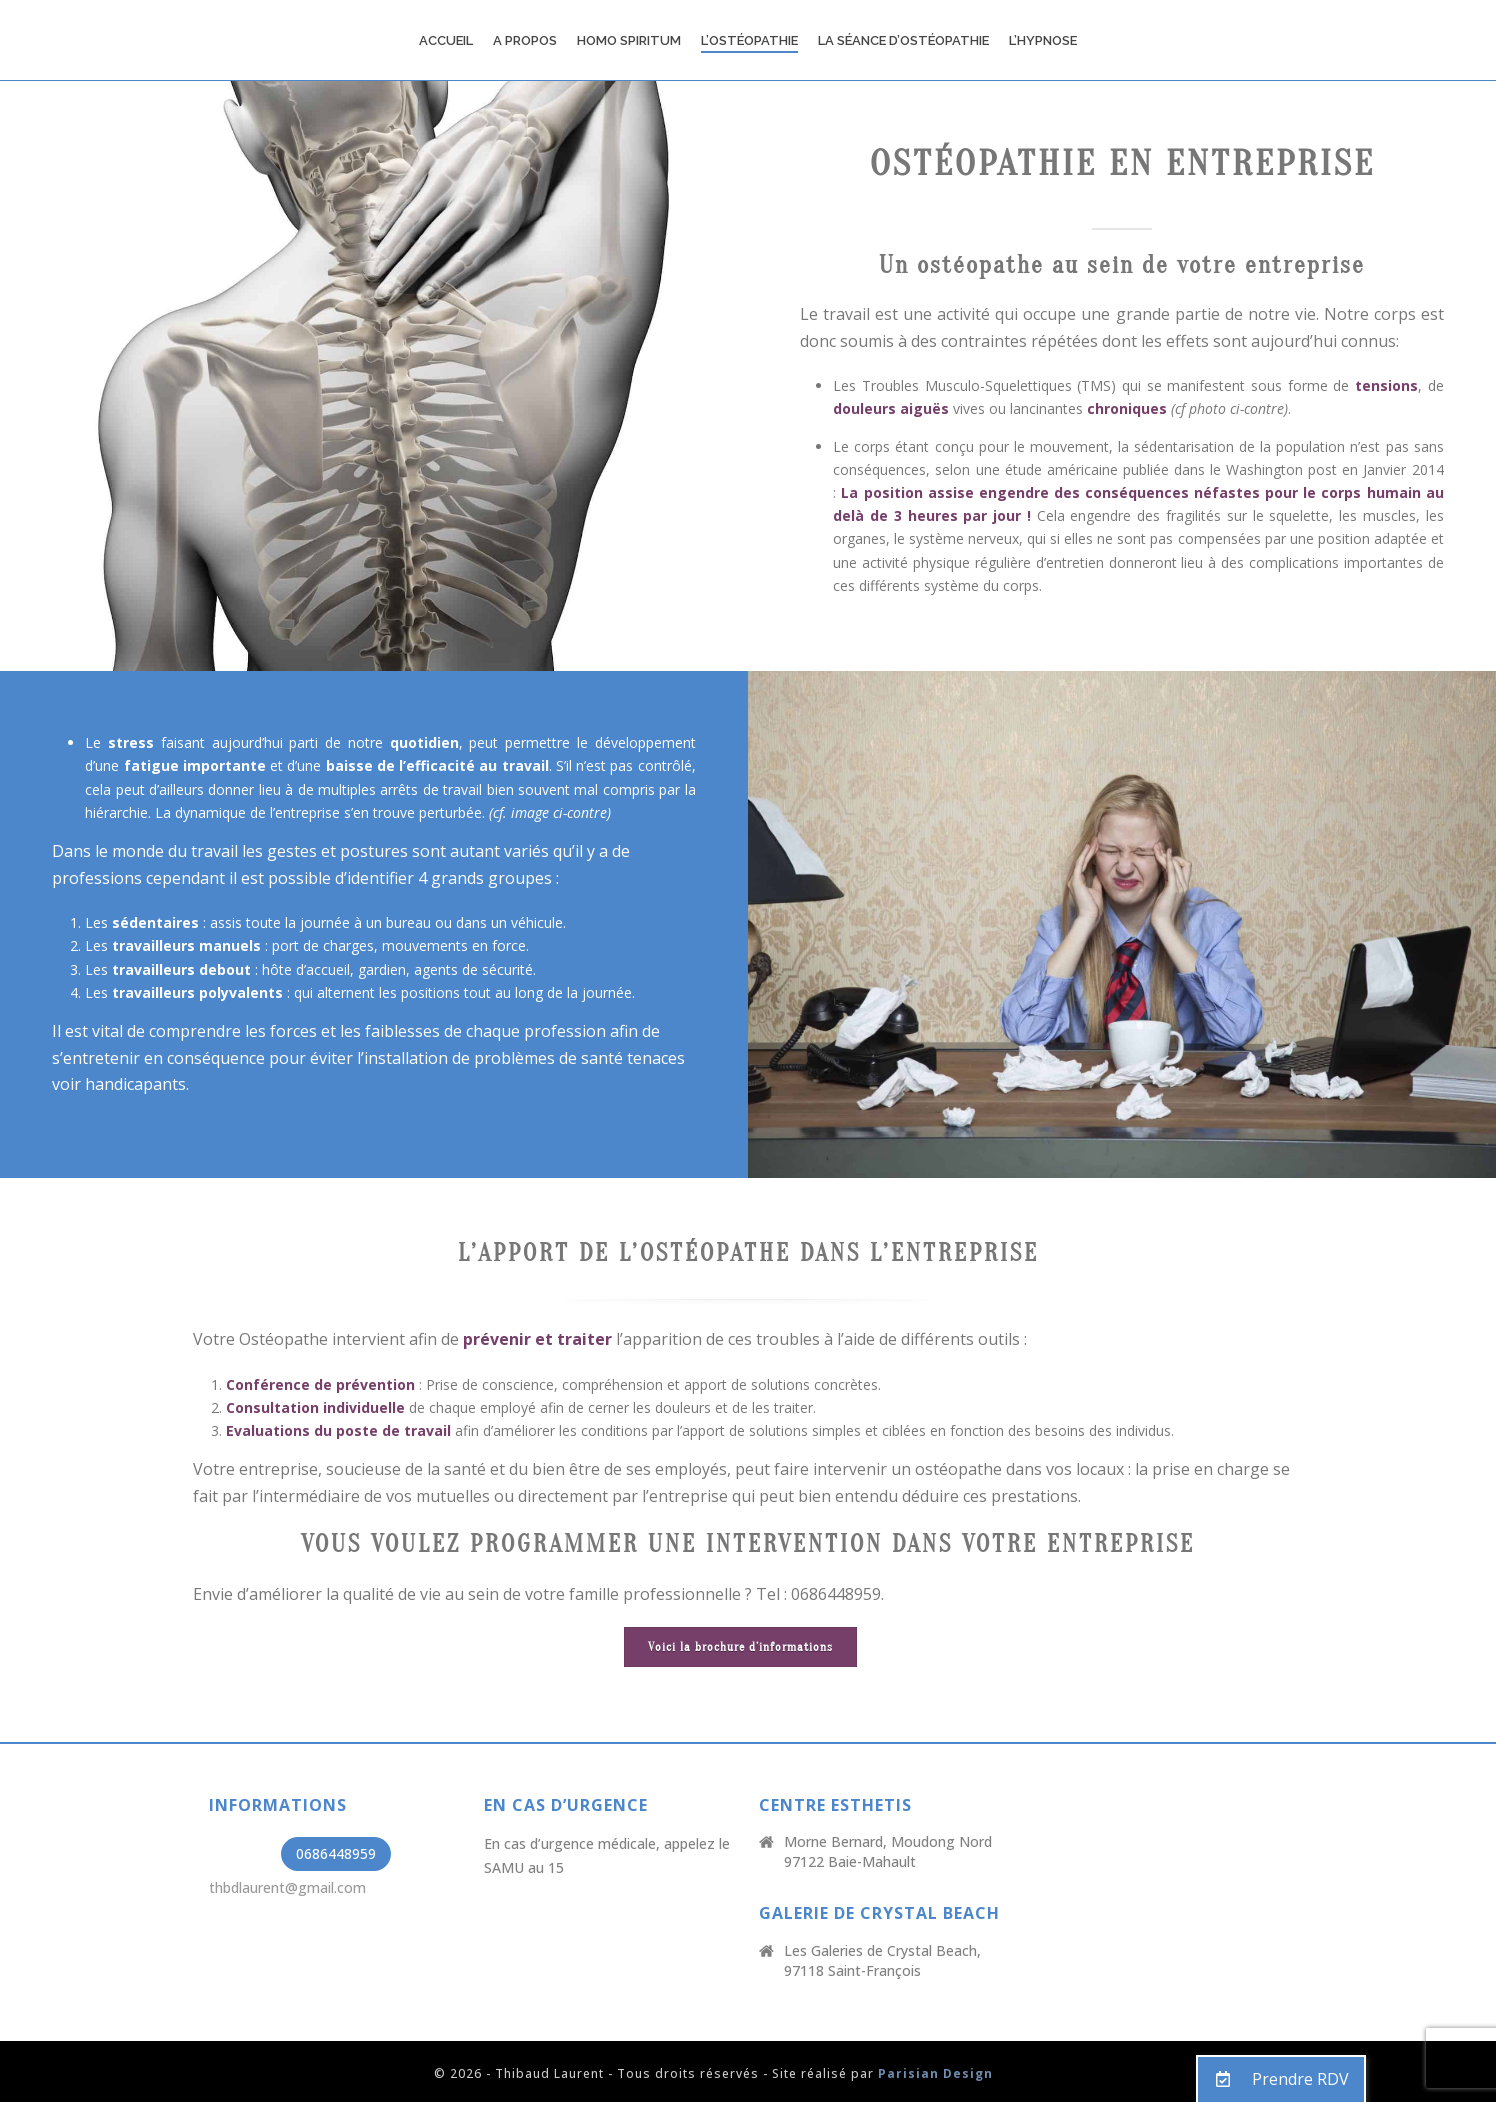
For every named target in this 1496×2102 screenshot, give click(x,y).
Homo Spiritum (629, 40)
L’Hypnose (1043, 40)
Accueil (446, 40)
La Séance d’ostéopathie (903, 40)
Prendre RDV (1273, 2079)
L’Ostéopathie (749, 40)
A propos (525, 40)
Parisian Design (935, 2073)
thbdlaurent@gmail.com (287, 1887)
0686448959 (336, 1853)
